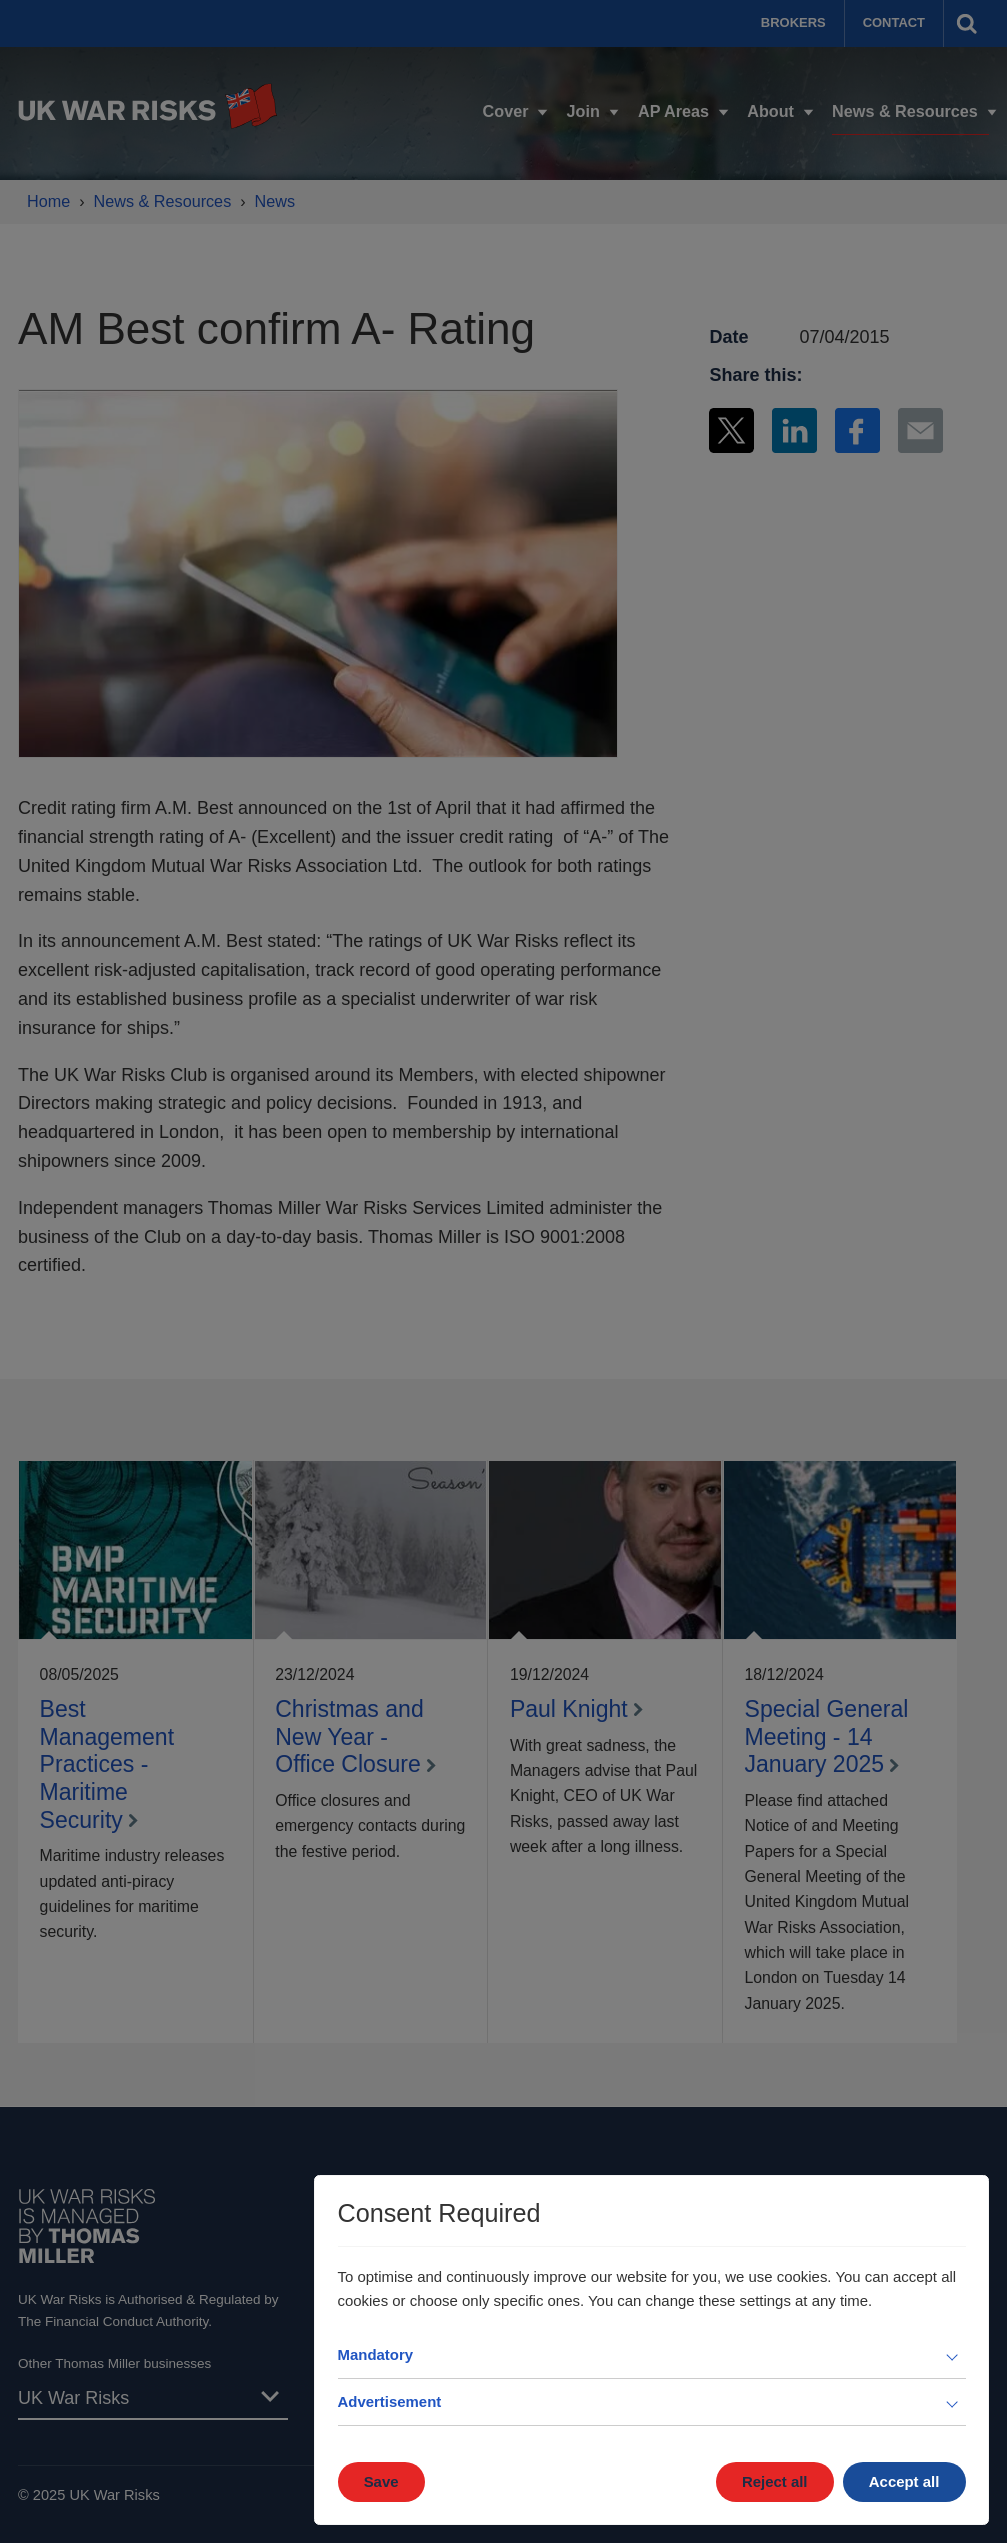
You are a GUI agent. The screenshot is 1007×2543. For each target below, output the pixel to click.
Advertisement (390, 2401)
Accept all (904, 2481)
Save (381, 2481)
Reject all (775, 2481)
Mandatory (376, 2354)
